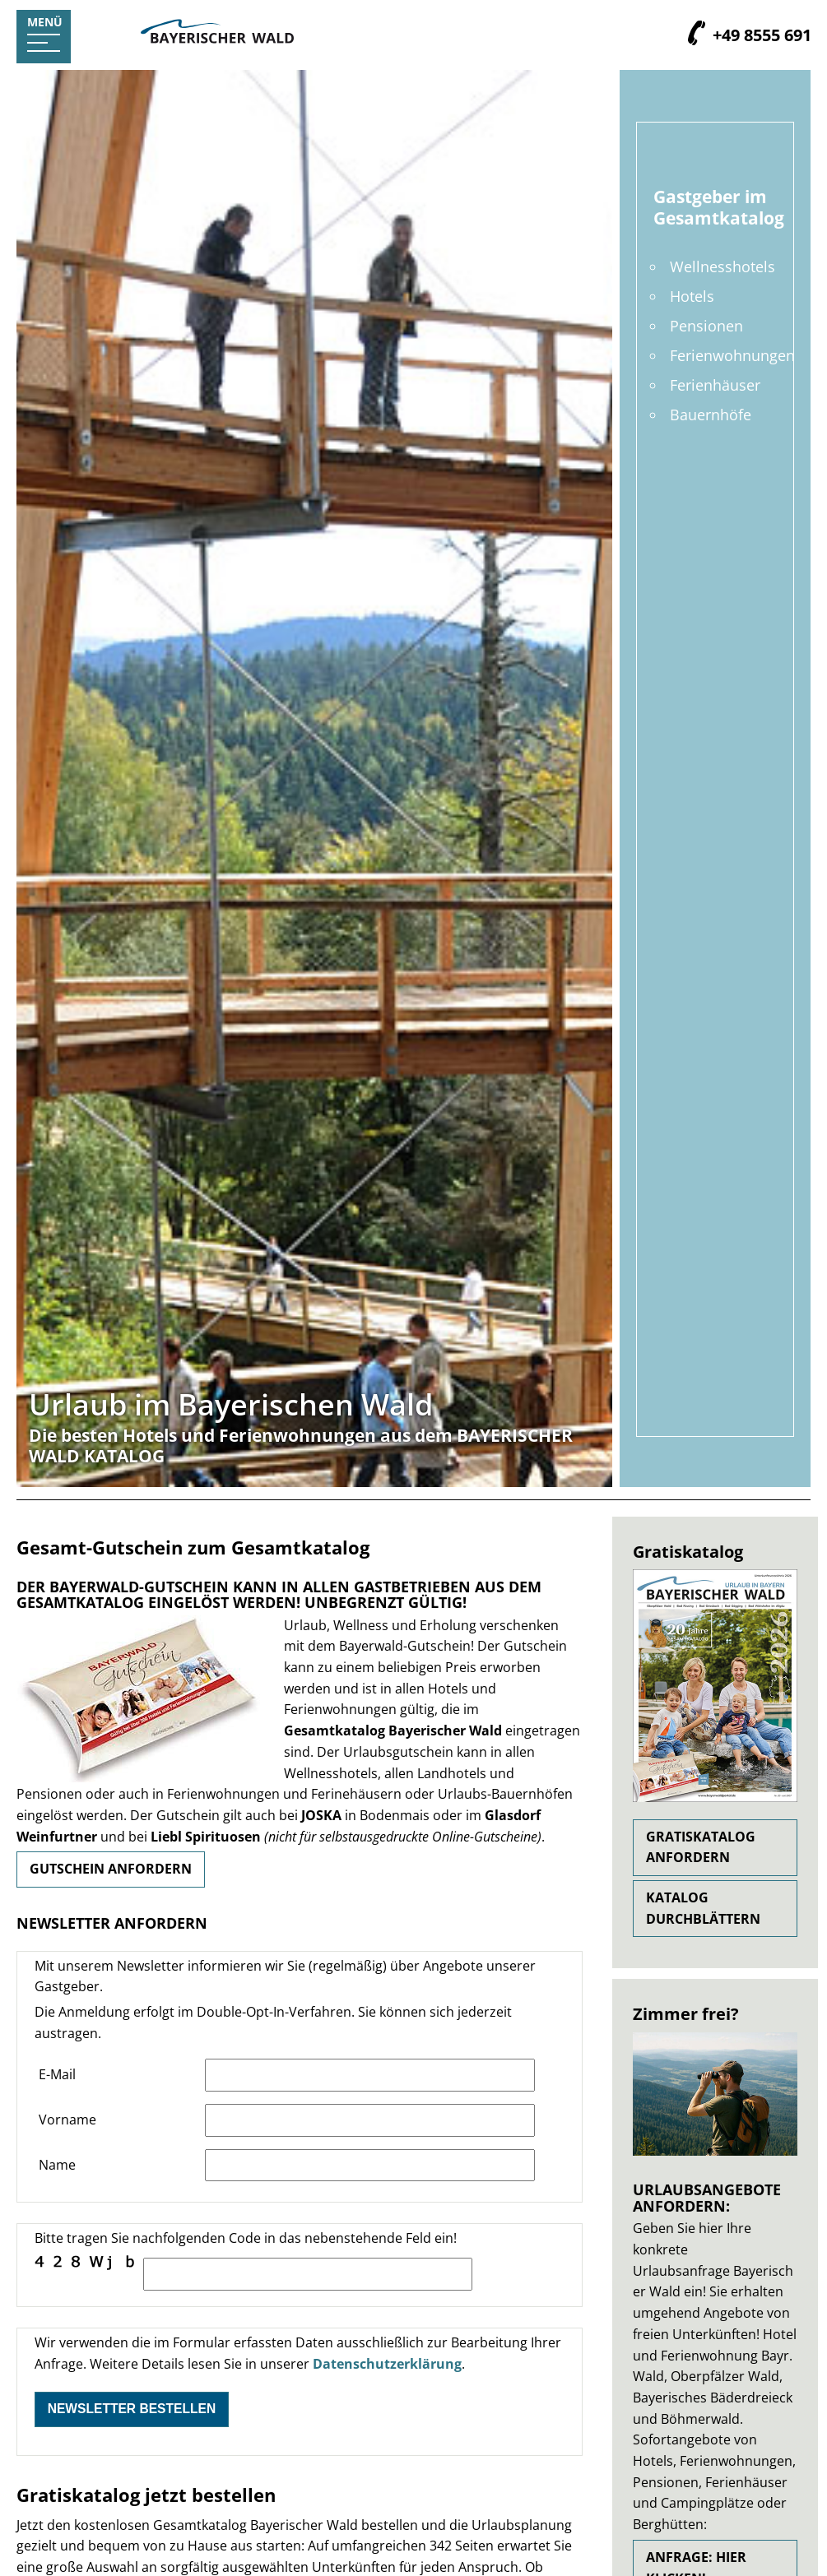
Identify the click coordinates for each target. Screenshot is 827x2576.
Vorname (67, 2119)
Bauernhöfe (710, 414)
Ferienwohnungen (732, 355)
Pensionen (706, 326)
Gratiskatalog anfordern (700, 1847)
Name (57, 2165)
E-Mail (57, 2074)
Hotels (692, 296)
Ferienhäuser (715, 385)
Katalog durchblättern (703, 1908)
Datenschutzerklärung (387, 2364)
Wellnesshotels (722, 266)
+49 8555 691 (759, 36)
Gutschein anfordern (111, 1869)
